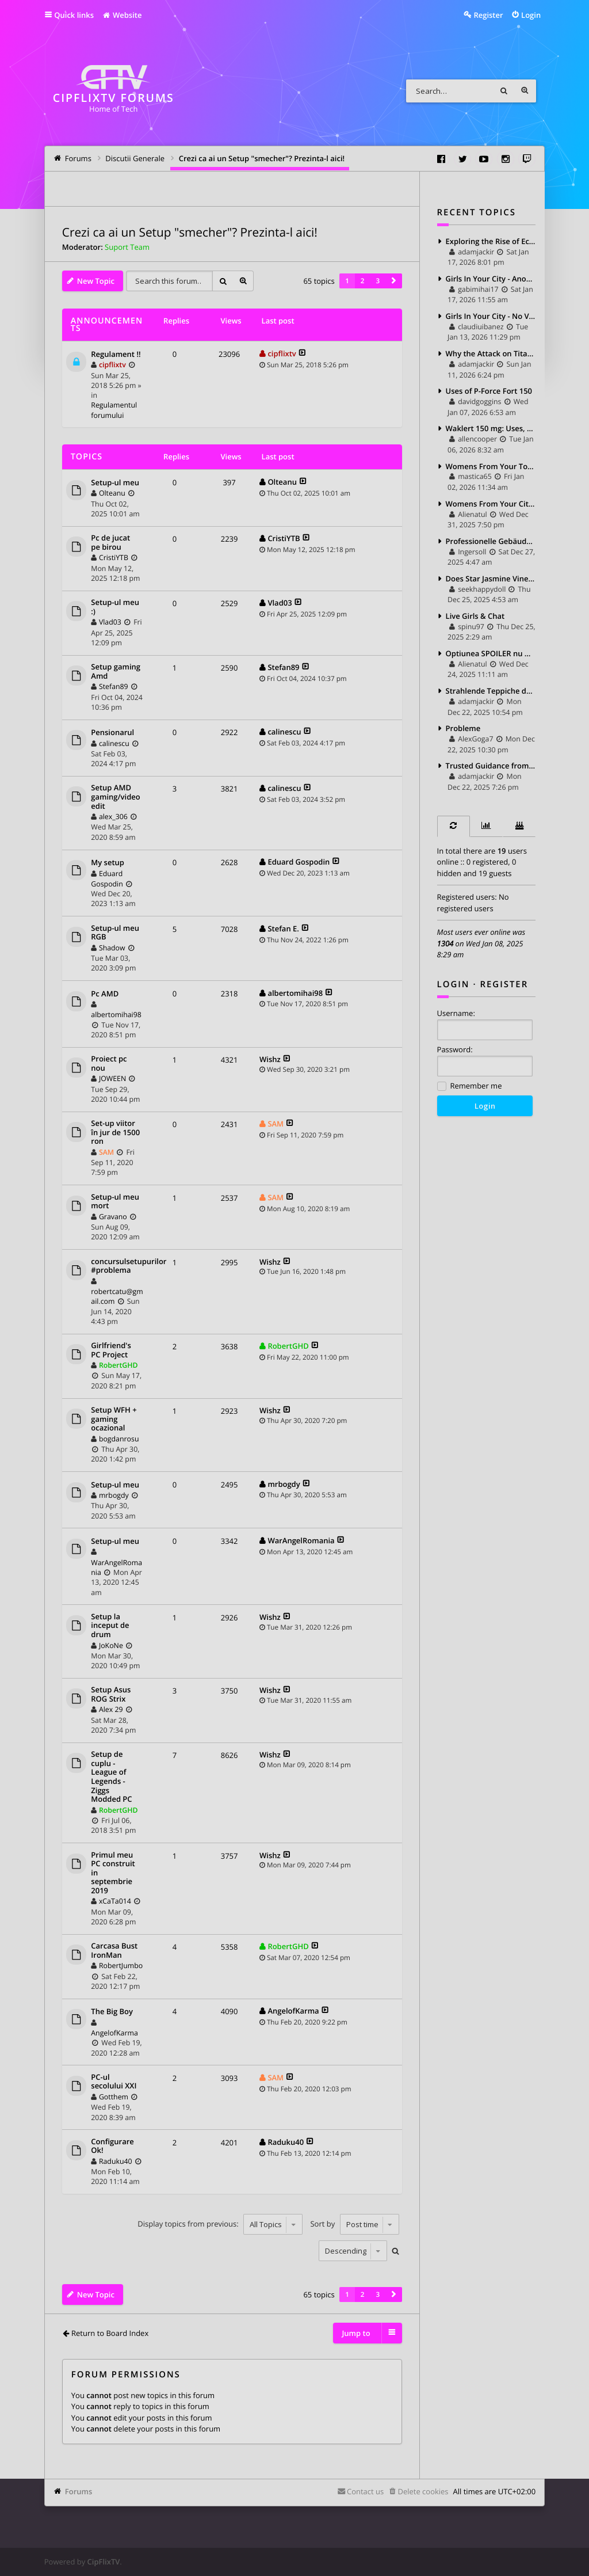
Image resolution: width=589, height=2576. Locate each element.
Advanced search (524, 91)
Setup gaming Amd (115, 671)
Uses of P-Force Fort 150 (489, 391)
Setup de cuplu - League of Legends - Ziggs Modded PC (111, 1777)
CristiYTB (113, 557)
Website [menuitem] (121, 15)
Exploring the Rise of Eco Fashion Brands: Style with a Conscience (491, 241)
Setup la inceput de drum (110, 1625)
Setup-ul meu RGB (115, 933)
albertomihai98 (116, 1014)
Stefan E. (283, 928)
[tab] (453, 826)
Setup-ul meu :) (115, 607)
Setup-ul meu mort (115, 1202)
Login (453, 984)
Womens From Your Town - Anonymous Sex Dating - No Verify (491, 466)
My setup (107, 862)
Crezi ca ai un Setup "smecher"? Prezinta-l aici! (190, 233)
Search (504, 91)
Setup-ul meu (115, 483)
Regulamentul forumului (114, 410)
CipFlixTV (103, 2561)
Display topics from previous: (220, 2224)
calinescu (114, 743)
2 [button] (363, 281)
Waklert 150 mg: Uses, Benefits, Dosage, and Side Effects (491, 428)
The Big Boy (112, 2011)
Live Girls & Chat (475, 616)
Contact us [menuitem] (365, 2491)
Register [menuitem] (488, 15)
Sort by (354, 2224)
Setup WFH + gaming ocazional (113, 1419)
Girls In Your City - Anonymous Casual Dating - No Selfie (491, 278)
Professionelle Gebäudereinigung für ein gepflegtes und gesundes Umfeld (491, 541)
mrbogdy (114, 1495)
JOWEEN (112, 1078)
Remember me (469, 1086)
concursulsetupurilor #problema (128, 1266)
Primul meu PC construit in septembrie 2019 (113, 1873)
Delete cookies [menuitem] (422, 2491)
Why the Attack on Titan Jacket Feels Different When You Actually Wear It (491, 353)
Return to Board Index (109, 2333)
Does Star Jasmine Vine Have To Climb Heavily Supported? (491, 578)
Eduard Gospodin (107, 879)
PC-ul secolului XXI (113, 2082)
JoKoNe (111, 1645)
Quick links (74, 15)
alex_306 (113, 816)
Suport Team (127, 247)
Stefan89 (113, 686)
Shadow (112, 948)
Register (504, 984)
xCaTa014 (115, 1901)
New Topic (95, 281)
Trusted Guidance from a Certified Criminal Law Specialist (491, 765)
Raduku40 (115, 2161)
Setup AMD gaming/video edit (115, 797)
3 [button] (378, 281)
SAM (106, 1152)
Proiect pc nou (109, 1063)
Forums (78, 2491)
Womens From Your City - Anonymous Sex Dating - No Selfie (491, 504)
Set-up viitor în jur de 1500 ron (115, 1132)
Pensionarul (112, 732)
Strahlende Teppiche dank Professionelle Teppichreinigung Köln (491, 691)
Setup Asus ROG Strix (111, 1694)
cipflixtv (112, 365)
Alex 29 (111, 1709)
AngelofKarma (114, 2033)
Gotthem (113, 2097)
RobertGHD (118, 1365)
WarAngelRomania (300, 1540)
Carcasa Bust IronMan (114, 1950)
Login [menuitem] (531, 15)
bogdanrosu (119, 1439)
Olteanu (112, 493)
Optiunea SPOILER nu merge (491, 653)
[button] (393, 280)
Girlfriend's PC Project (111, 1350)
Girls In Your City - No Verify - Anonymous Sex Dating (491, 316)
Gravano (113, 1217)
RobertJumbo (121, 1965)
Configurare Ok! (112, 2146)
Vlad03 (110, 622)
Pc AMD (104, 994)
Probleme (463, 728)
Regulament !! (115, 354)
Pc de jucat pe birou (110, 542)
